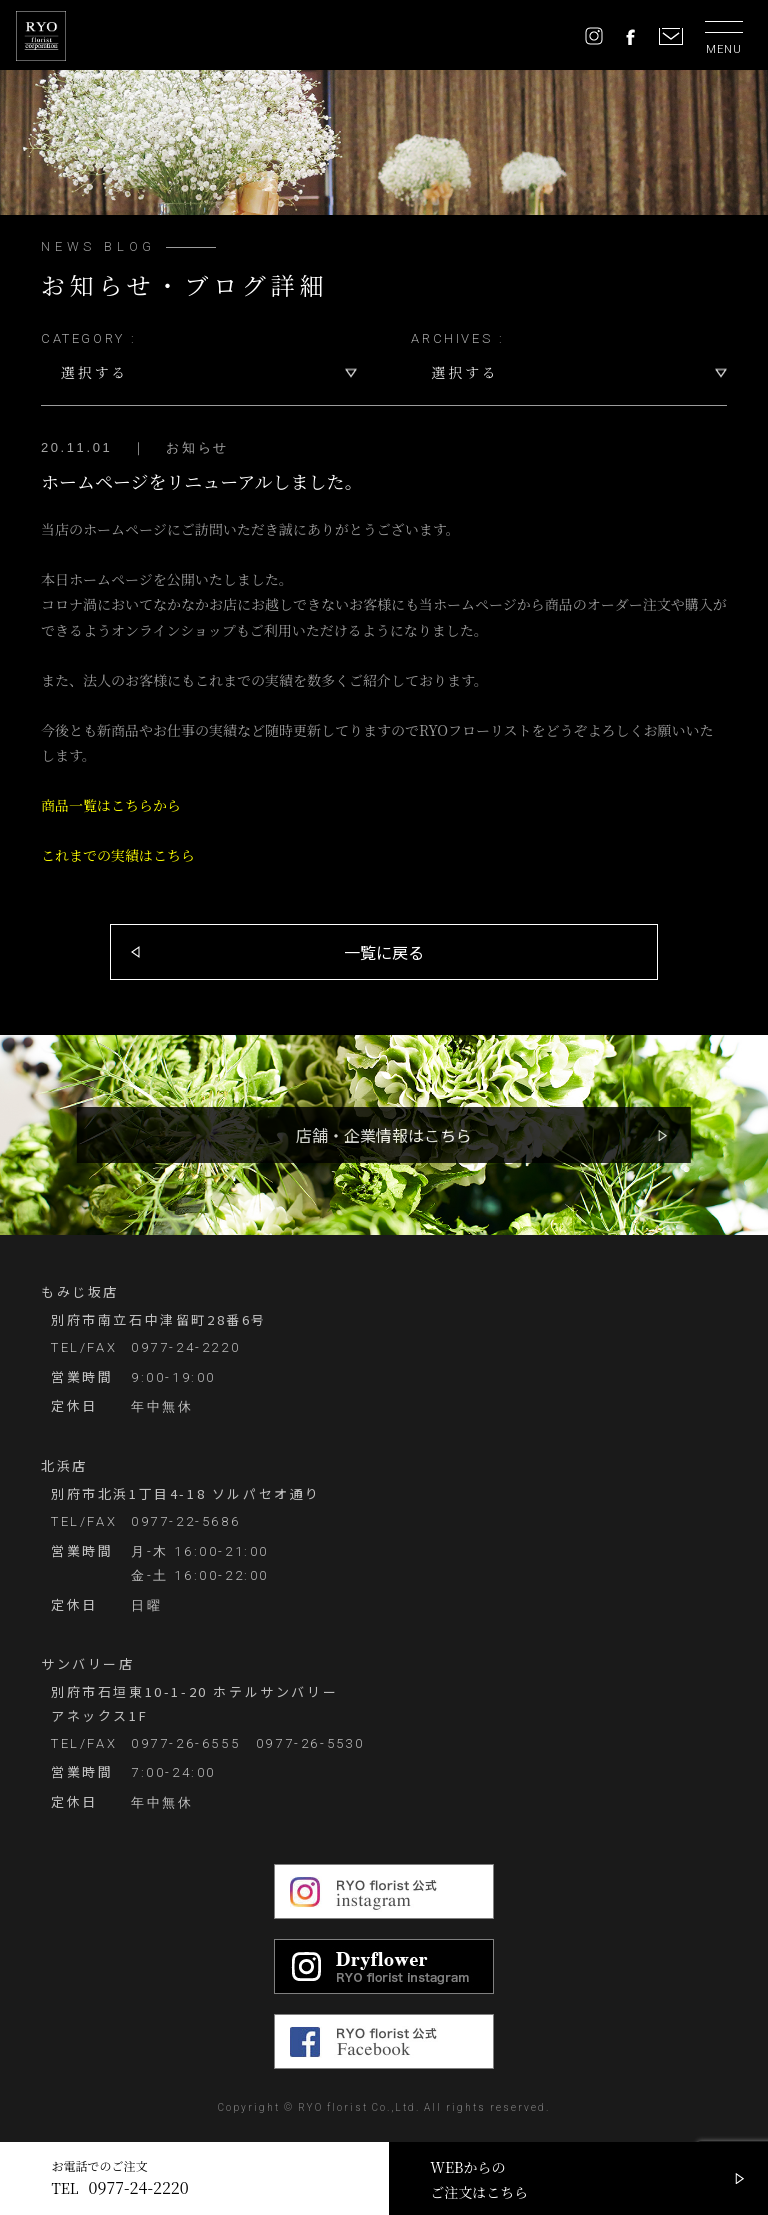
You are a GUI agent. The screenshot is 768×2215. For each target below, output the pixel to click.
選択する (94, 372)
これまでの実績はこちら (118, 855)
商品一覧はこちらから (111, 805)
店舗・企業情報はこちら (384, 1135)
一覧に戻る (384, 952)
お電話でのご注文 (120, 2178)
